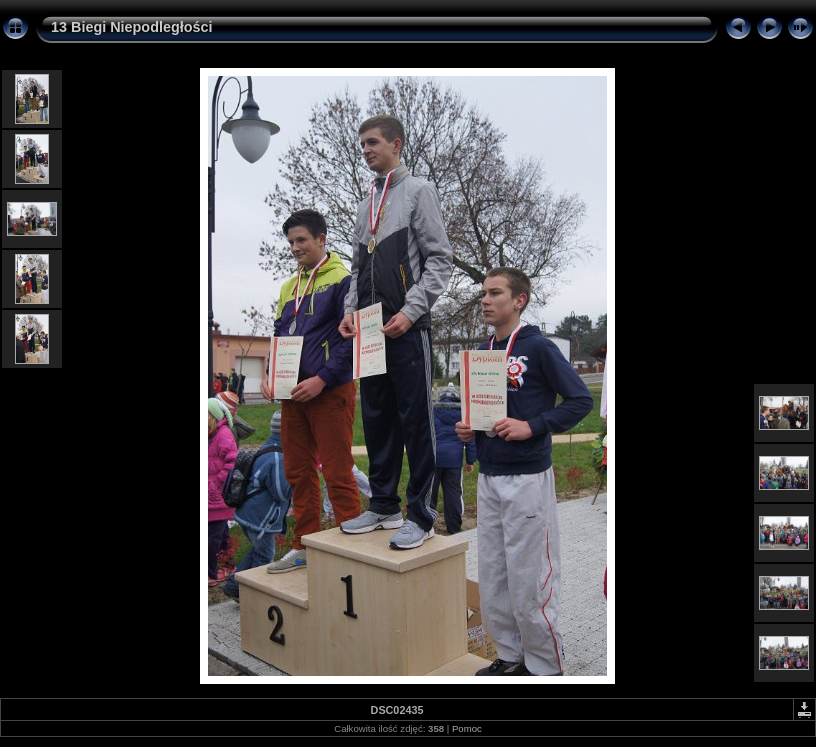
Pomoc (467, 728)
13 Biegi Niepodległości (132, 27)
